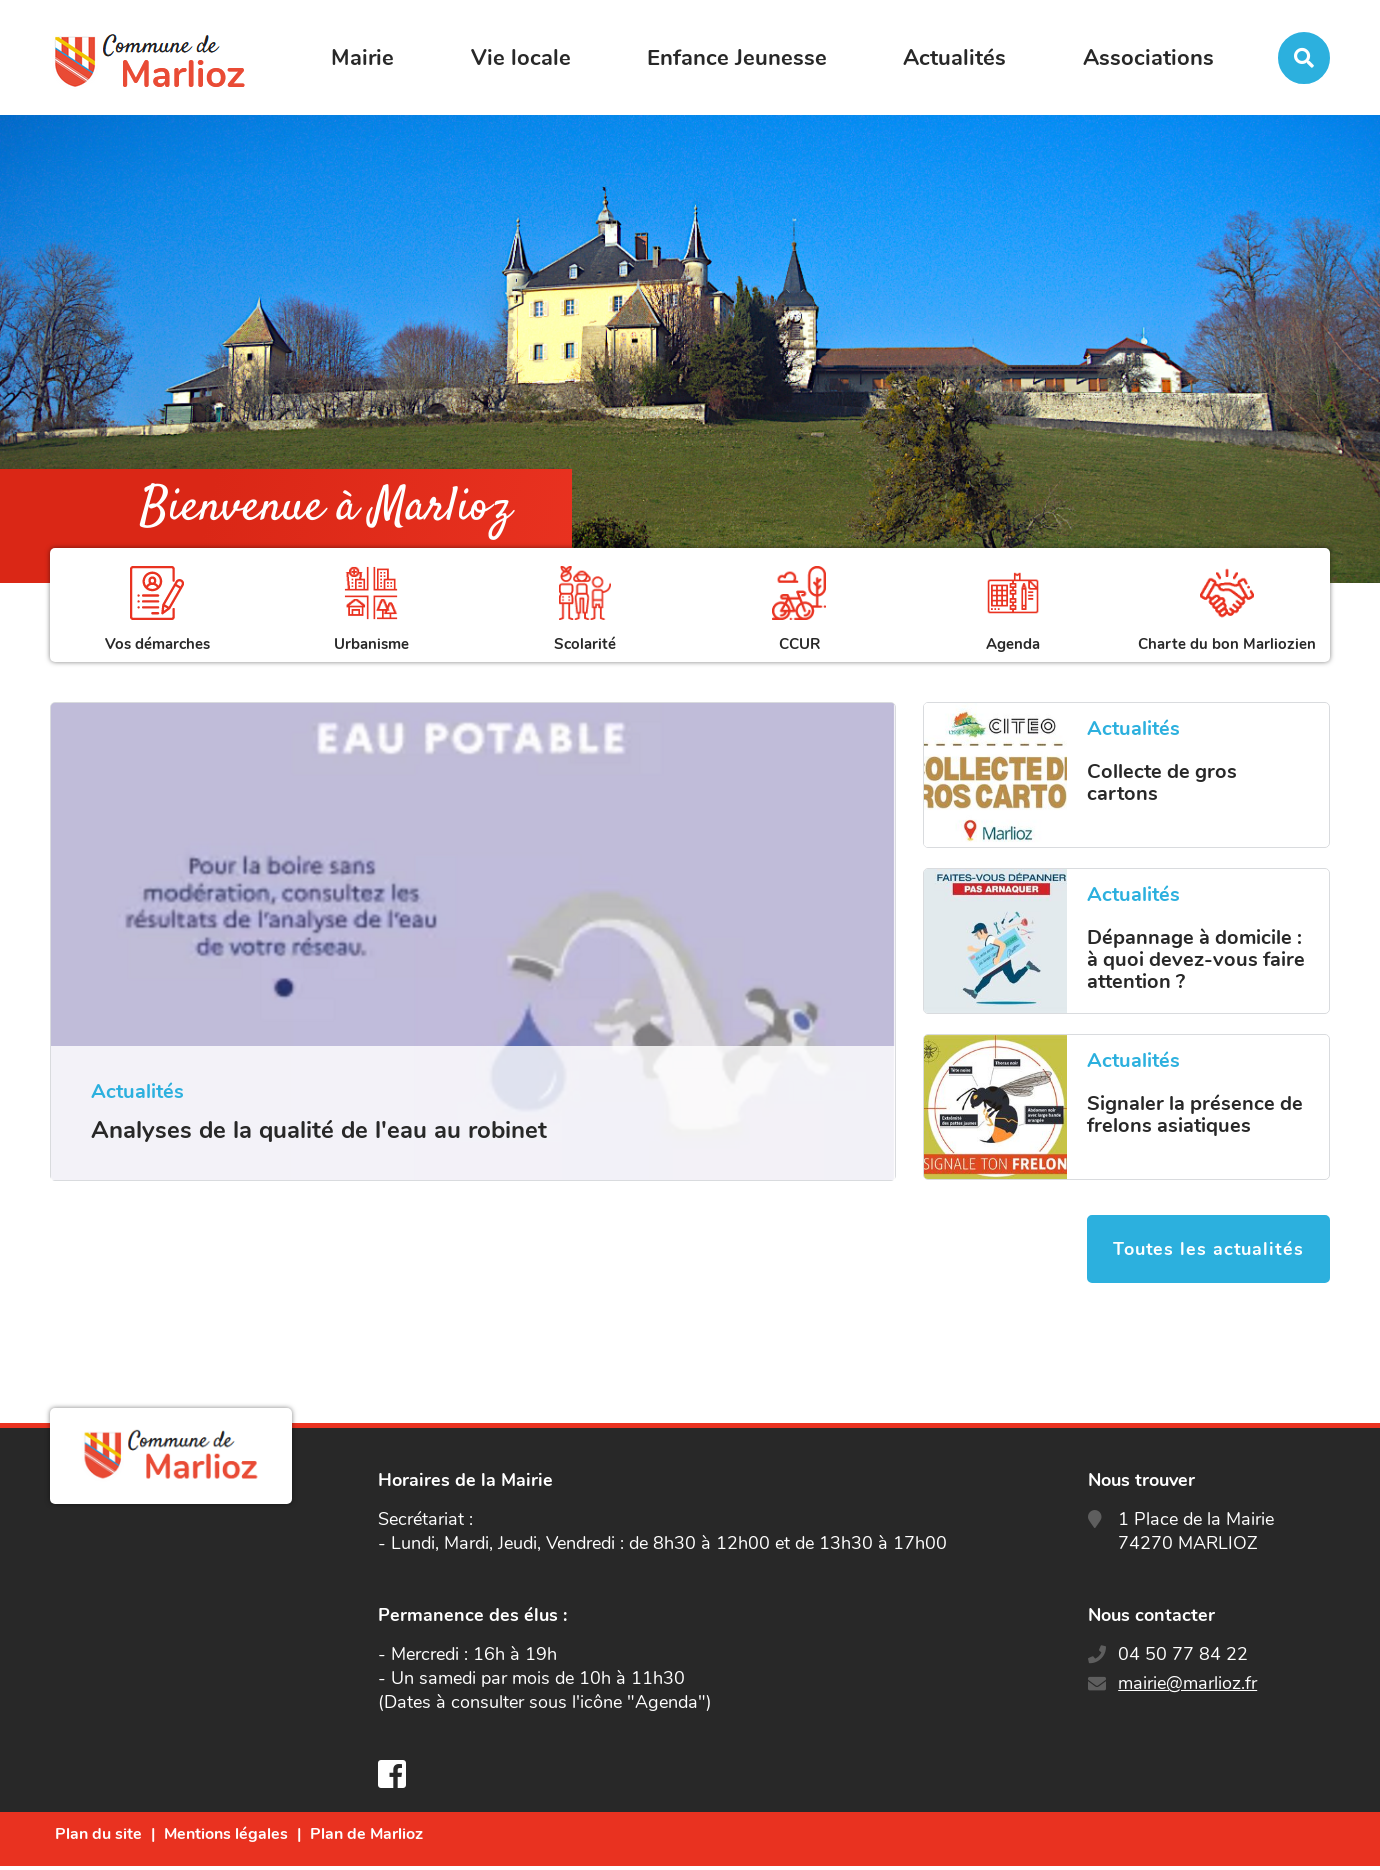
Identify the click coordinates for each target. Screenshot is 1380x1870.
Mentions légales (226, 1838)
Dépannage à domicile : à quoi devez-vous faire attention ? (1196, 960)
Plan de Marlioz (366, 1838)
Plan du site (98, 1838)
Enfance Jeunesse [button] (737, 58)
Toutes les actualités (1204, 1253)
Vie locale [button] (521, 58)
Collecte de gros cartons (1162, 783)
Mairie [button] (362, 58)
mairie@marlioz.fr (1187, 1687)
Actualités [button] (954, 58)
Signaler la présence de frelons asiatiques (1195, 1115)
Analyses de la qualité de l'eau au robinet (319, 1130)
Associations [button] (1148, 58)
